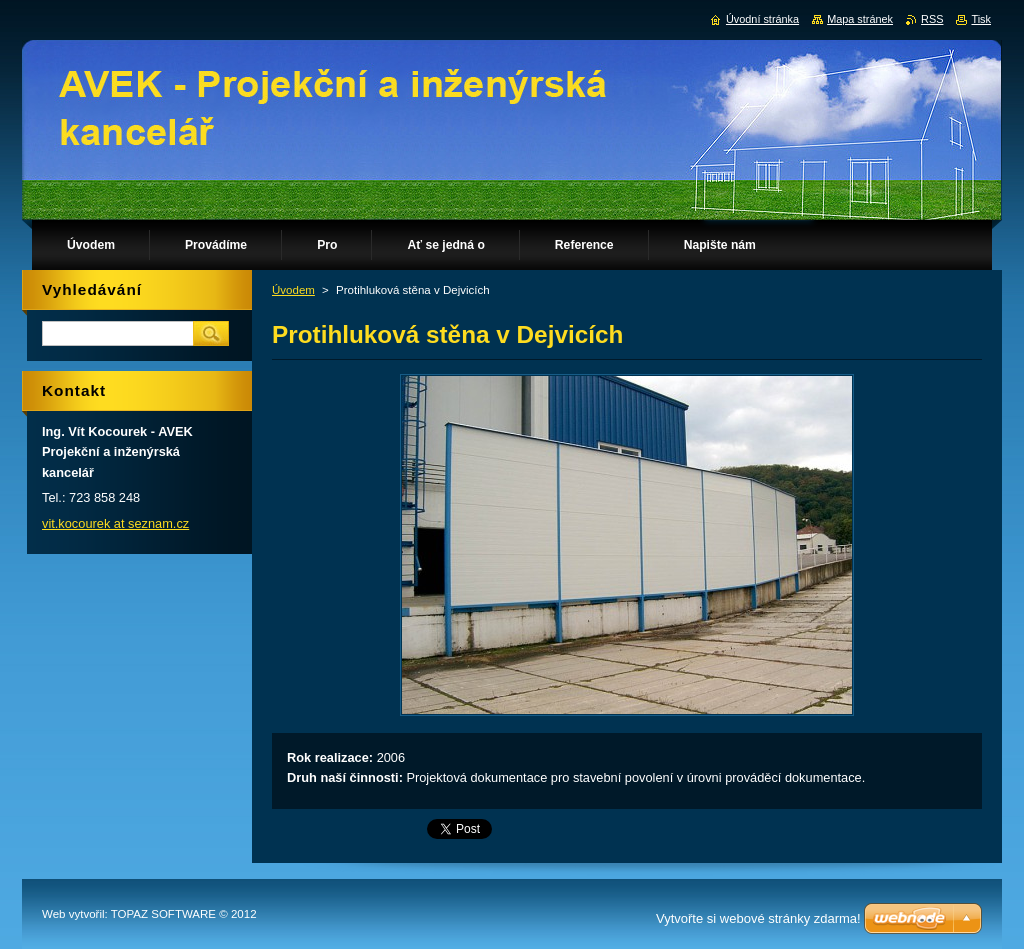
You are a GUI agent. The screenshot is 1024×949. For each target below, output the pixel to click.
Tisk (981, 19)
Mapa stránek (860, 19)
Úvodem (293, 290)
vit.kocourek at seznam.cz (115, 523)
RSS (932, 19)
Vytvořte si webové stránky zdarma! (758, 918)
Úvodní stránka (762, 19)
